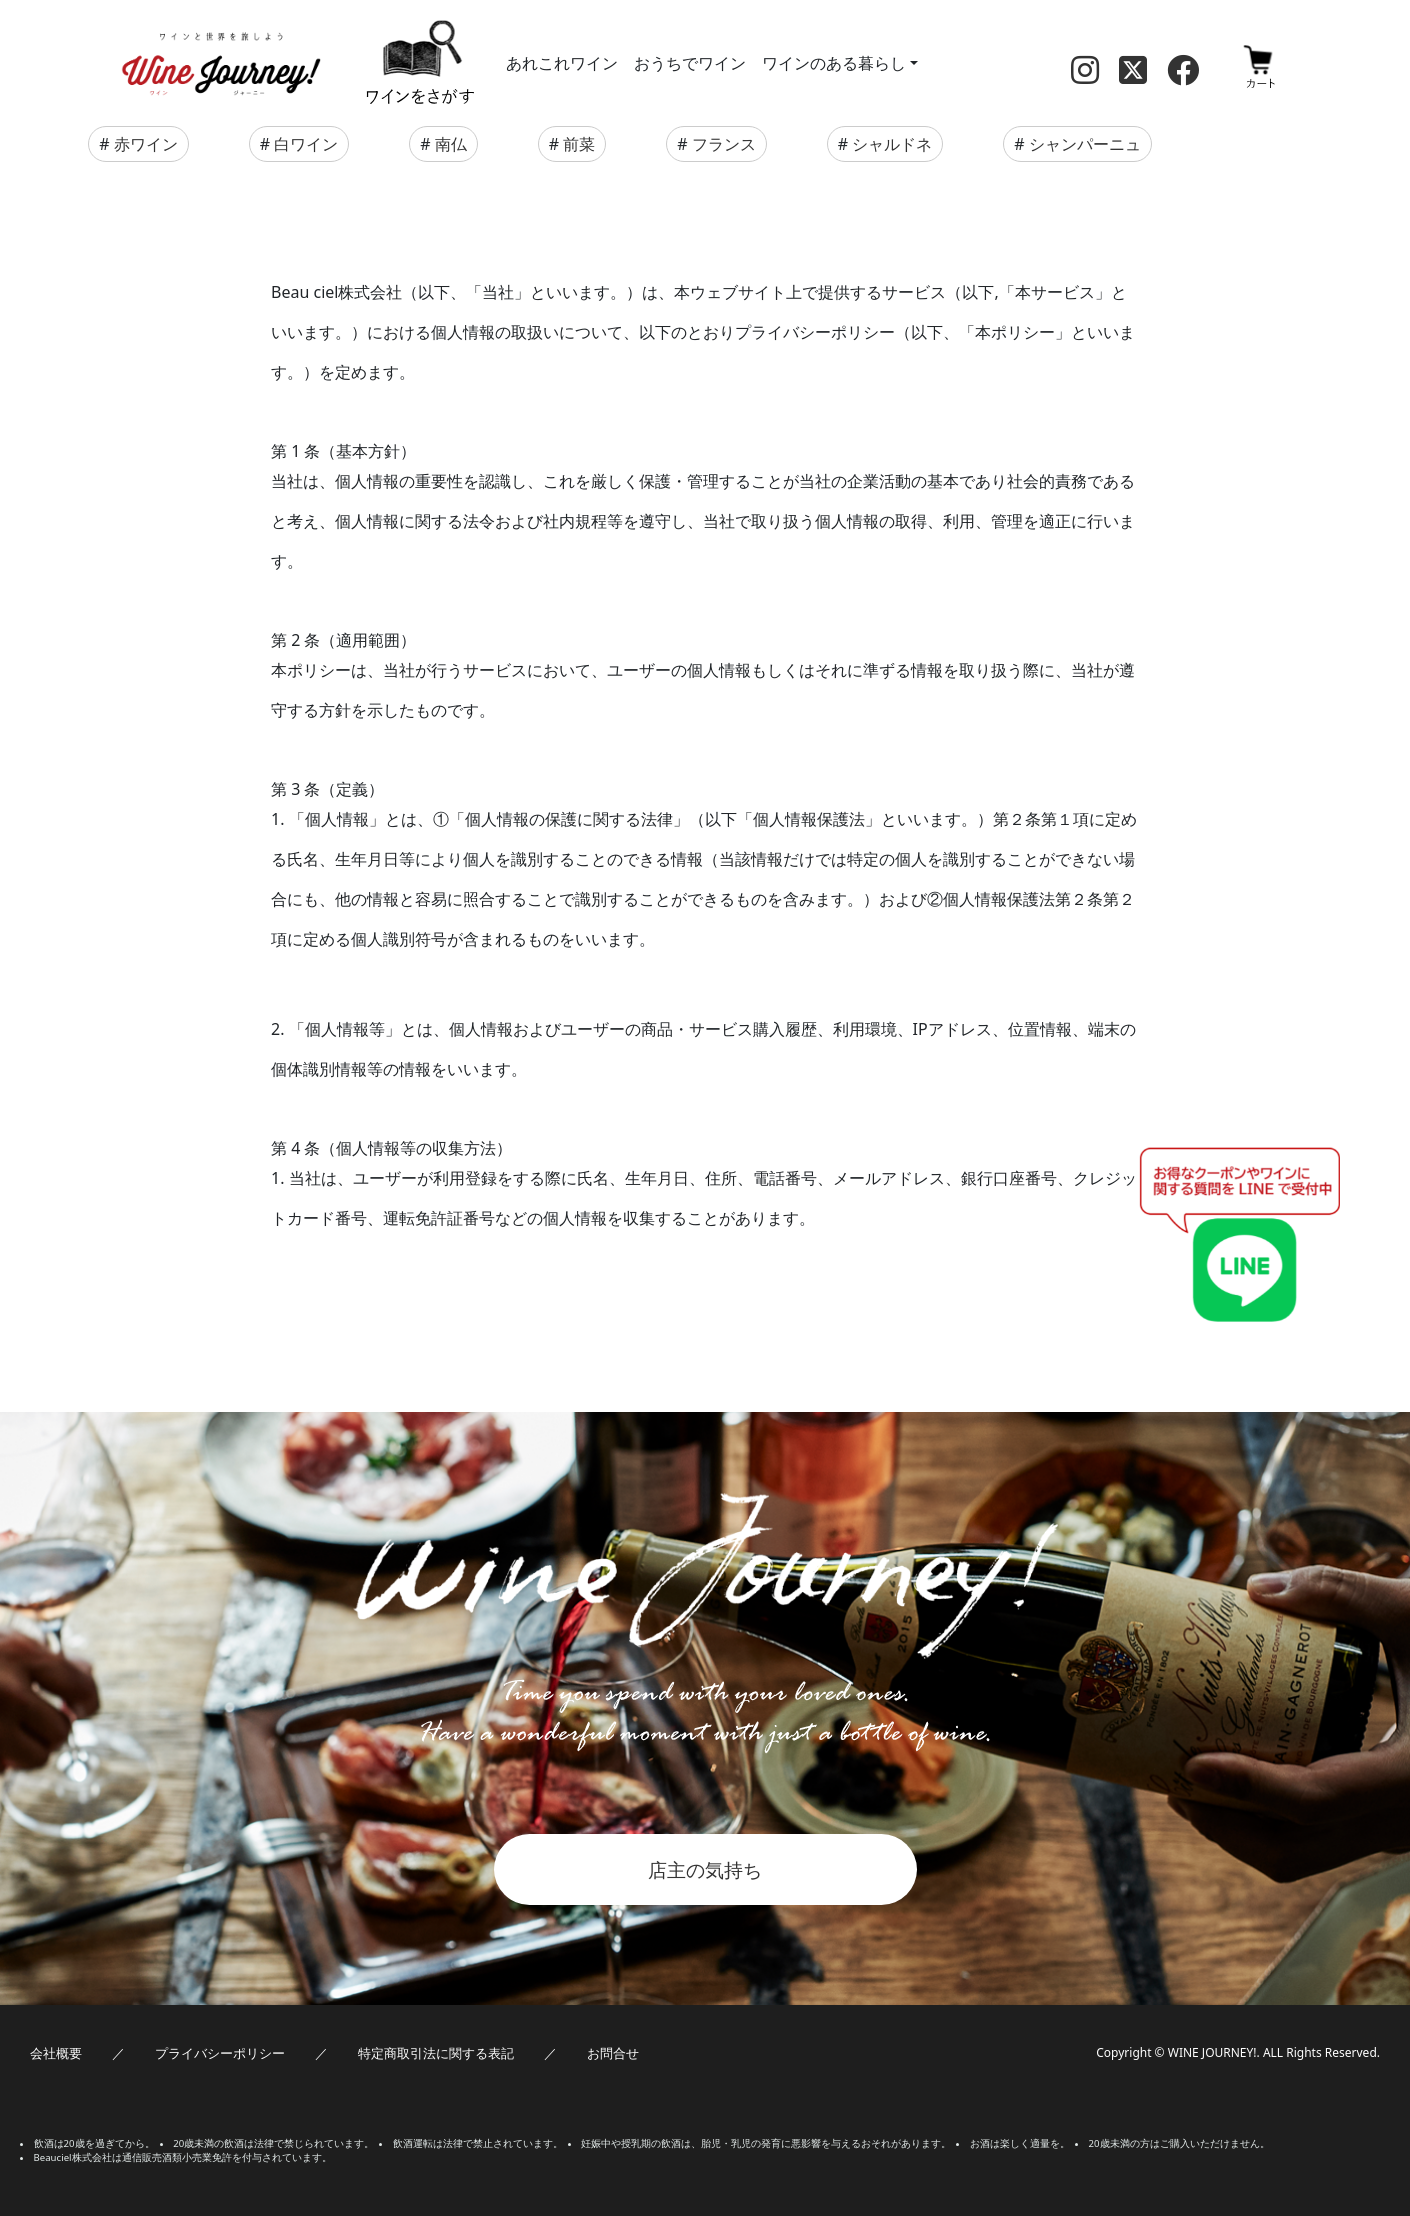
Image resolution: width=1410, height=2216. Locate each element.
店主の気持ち (705, 1869)
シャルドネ (892, 144)
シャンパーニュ (1085, 144)
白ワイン (306, 144)
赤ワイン (146, 144)
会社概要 (56, 2053)
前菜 (579, 144)
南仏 (451, 144)
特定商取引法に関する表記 (436, 2053)
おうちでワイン (690, 63)
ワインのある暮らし (834, 63)
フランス (724, 144)
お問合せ (613, 2053)
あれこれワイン (562, 63)
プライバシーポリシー (220, 2053)
